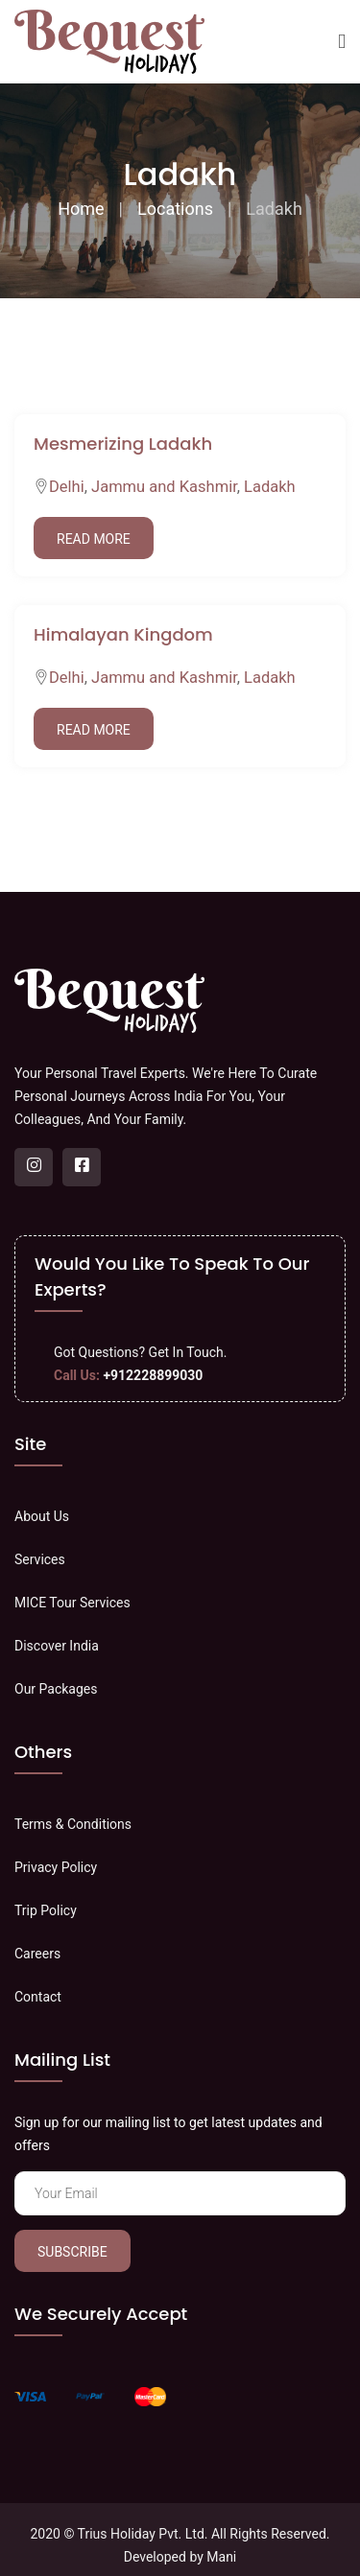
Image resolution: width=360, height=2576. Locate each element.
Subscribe (72, 2252)
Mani (221, 2556)
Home (81, 209)
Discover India (56, 1645)
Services (39, 1559)
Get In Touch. (188, 1352)
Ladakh (270, 487)
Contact (37, 1996)
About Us (41, 1516)
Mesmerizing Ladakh (123, 444)
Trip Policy (45, 1910)
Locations (175, 209)
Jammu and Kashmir (164, 487)
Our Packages (56, 1689)
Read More (94, 539)
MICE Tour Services (72, 1602)
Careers (37, 1953)
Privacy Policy (55, 1867)
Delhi (66, 487)
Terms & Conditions (73, 1824)
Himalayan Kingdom (123, 634)
